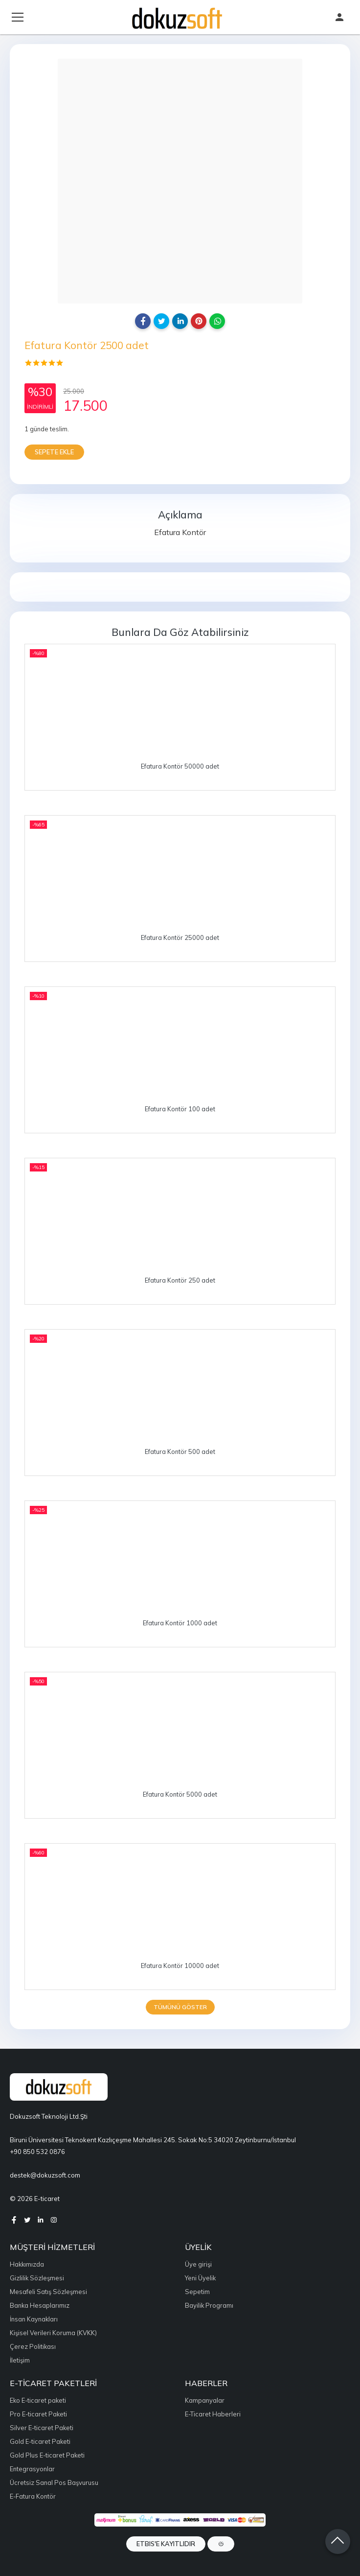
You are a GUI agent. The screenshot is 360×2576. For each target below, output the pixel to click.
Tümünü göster (180, 2007)
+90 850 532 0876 (37, 2151)
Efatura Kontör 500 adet (180, 1451)
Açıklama (180, 514)
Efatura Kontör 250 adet (180, 1280)
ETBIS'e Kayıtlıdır (165, 2544)
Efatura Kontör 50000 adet (180, 766)
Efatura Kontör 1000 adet (180, 1623)
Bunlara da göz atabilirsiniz (180, 632)
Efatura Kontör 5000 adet (180, 1794)
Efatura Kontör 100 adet (180, 1109)
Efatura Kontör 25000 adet (180, 937)
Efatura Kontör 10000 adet (180, 1965)
